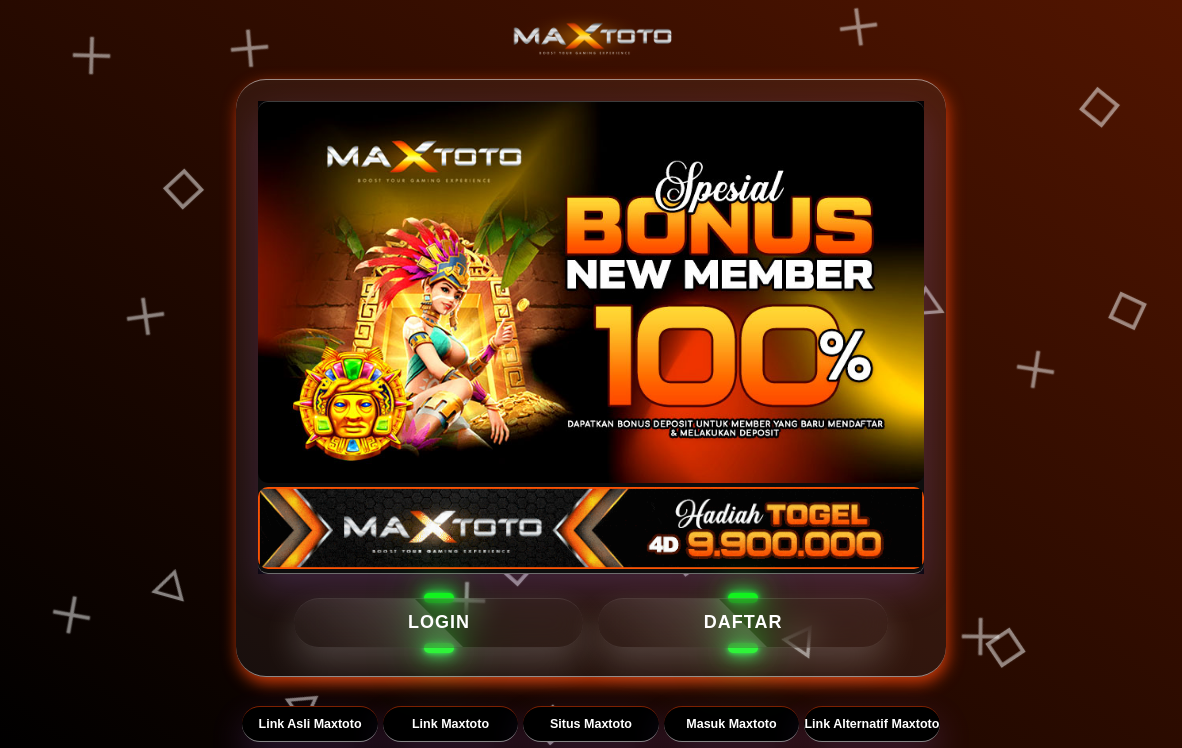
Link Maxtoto (450, 724)
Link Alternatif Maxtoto (871, 724)
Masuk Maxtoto (731, 724)
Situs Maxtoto (591, 724)
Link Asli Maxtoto (310, 724)
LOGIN (439, 622)
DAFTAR (743, 622)
